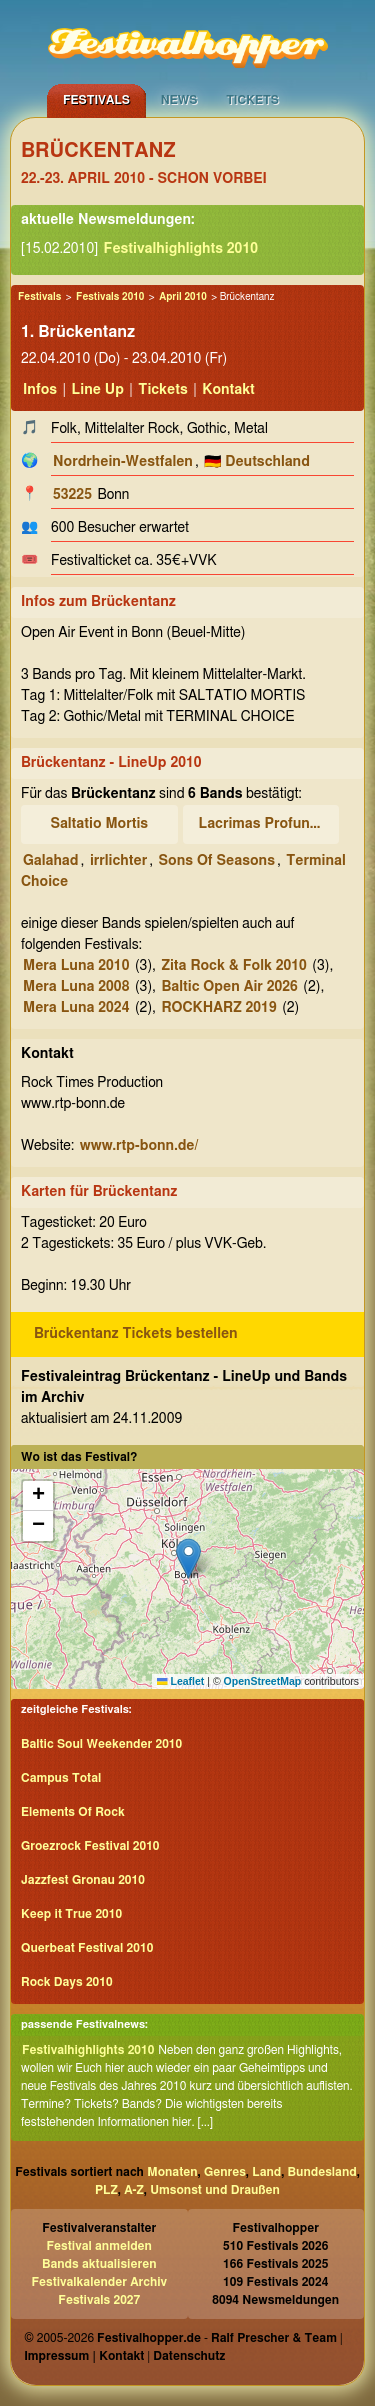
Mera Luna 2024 (76, 1008)
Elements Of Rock (73, 1812)
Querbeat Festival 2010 (87, 1948)
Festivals (96, 100)
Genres (225, 2172)
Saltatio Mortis (99, 824)
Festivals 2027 (99, 2300)
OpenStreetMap (263, 1681)
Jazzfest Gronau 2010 (83, 1880)
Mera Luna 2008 (76, 987)
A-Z (134, 2190)
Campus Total (61, 1778)
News (179, 100)
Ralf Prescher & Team (274, 2338)
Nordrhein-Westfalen (123, 462)
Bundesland (322, 2172)
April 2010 (183, 297)
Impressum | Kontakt (84, 2356)
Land (266, 2172)
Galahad (50, 861)
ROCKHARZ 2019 (218, 1008)
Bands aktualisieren (99, 2264)
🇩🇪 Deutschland (257, 462)
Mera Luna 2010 (76, 966)
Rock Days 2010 (67, 1982)
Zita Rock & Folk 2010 (233, 966)
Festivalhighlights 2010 (181, 249)
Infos (40, 390)
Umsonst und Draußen (215, 2190)
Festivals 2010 (110, 297)
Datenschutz (189, 2356)
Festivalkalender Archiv (99, 2282)
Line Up (98, 390)
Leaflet (180, 1681)
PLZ (106, 2190)
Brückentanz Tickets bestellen (136, 1334)
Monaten (172, 2172)
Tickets (252, 100)
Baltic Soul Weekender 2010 (101, 1744)
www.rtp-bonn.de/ (139, 1146)
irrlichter (118, 861)
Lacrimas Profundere (264, 824)
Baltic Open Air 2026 (229, 987)
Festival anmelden (99, 2246)
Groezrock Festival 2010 (90, 1846)
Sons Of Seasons (217, 861)
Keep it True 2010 (71, 1914)
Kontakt (228, 390)
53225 (72, 495)
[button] (188, 1558)
